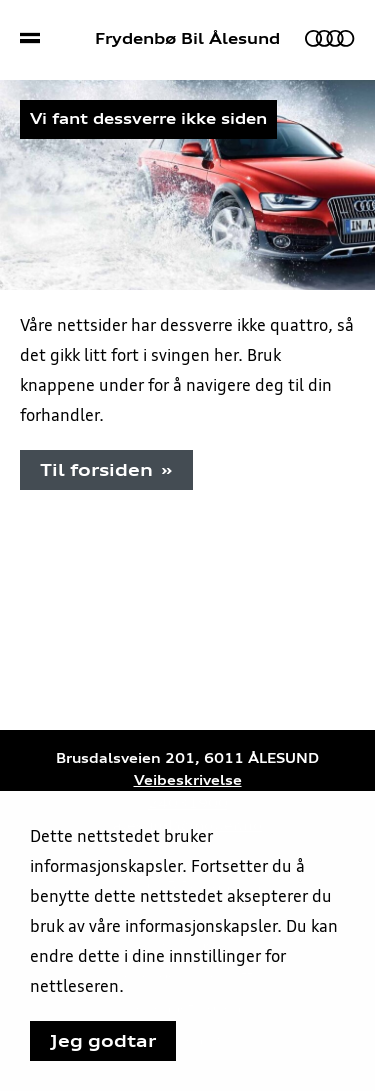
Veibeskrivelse (188, 780)
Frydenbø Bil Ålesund (187, 39)
